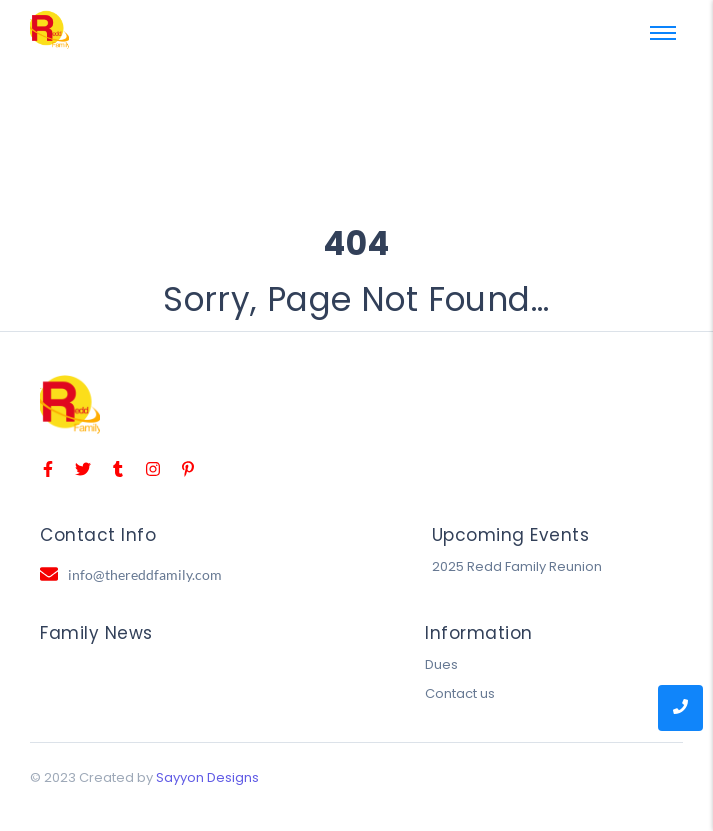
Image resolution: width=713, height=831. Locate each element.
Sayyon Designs (207, 777)
